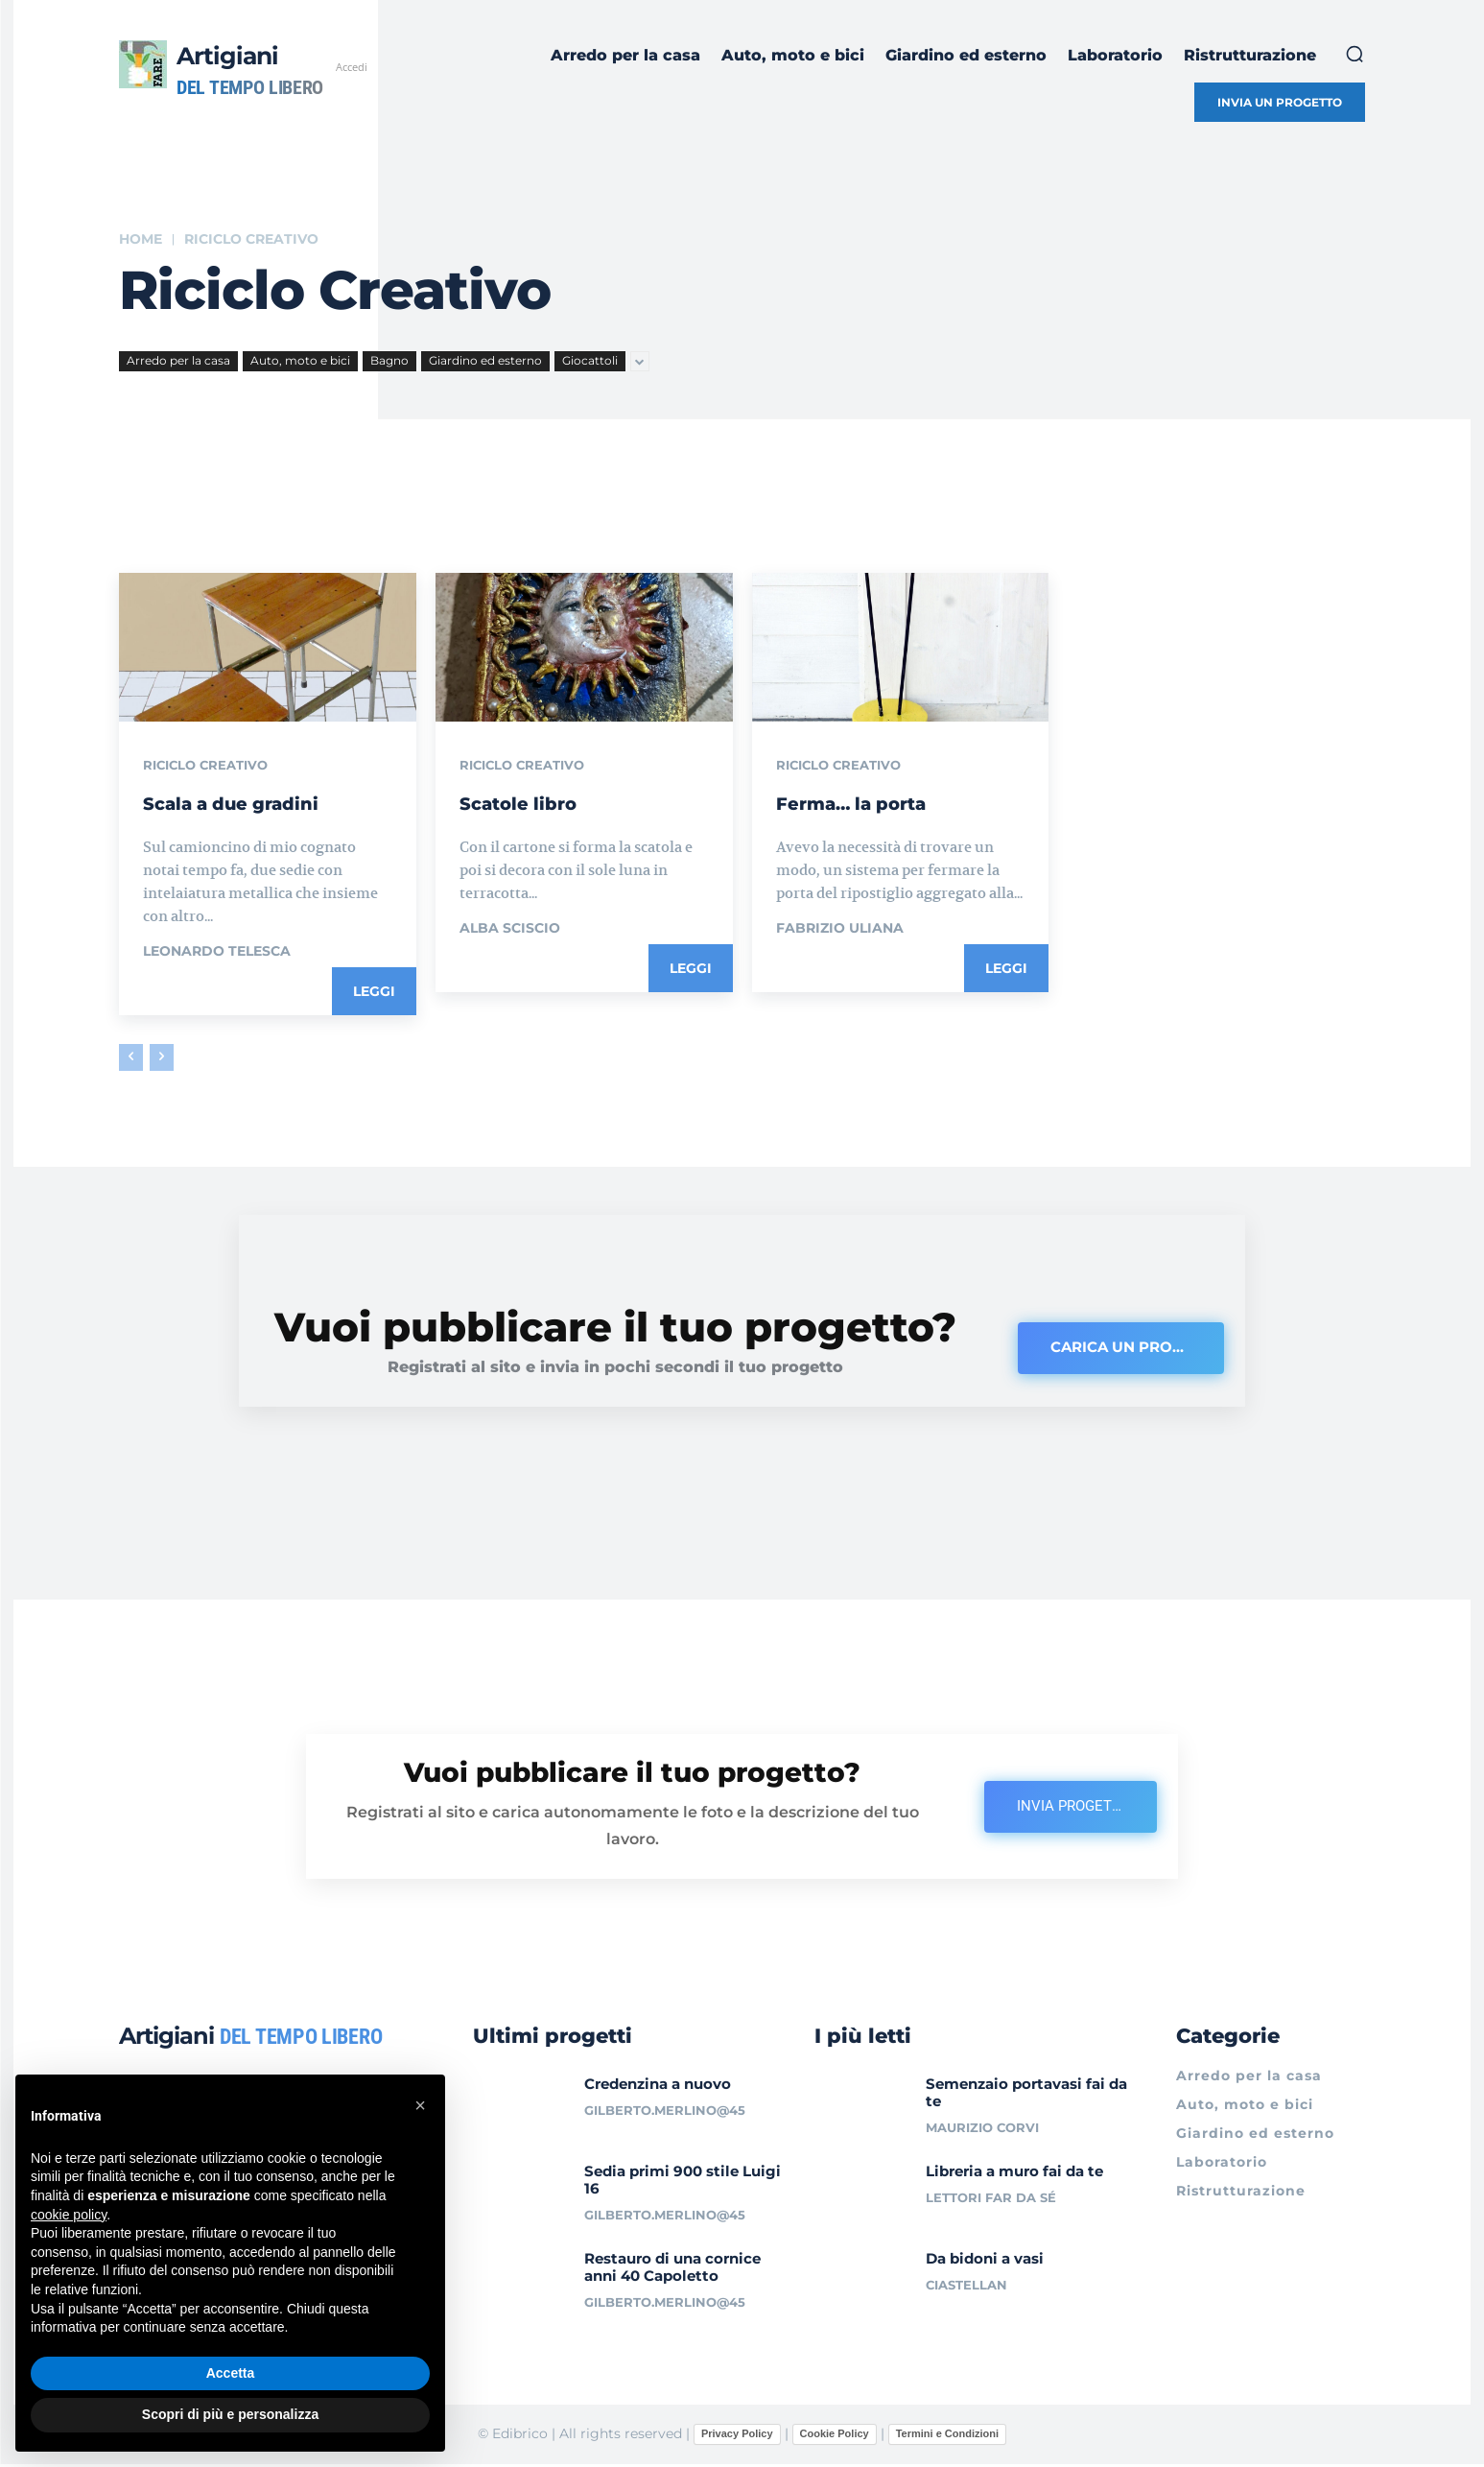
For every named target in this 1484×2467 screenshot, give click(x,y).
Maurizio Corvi (982, 2130)
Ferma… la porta (876, 803)
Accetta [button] (230, 2373)
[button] (1354, 53)
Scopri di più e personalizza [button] (230, 2414)
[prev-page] (131, 1058)
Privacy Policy (737, 2436)
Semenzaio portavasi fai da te (1026, 2095)
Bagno (389, 361)
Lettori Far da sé (991, 2200)
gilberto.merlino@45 (664, 2113)
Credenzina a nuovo (657, 2086)
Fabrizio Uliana (840, 928)
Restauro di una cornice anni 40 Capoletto (672, 2269)
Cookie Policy (834, 2436)
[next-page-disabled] (162, 1058)
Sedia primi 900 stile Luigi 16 (682, 2182)
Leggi (374, 992)
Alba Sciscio (509, 928)
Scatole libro (537, 803)
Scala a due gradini (260, 803)
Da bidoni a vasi (985, 2260)
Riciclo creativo (210, 766)
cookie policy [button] (68, 2214)
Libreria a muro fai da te (1014, 2174)
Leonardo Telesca (217, 952)
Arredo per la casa (178, 361)
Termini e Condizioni (947, 2436)
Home (140, 239)
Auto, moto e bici (300, 361)
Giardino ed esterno (485, 361)
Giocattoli (589, 361)
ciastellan (966, 2286)
